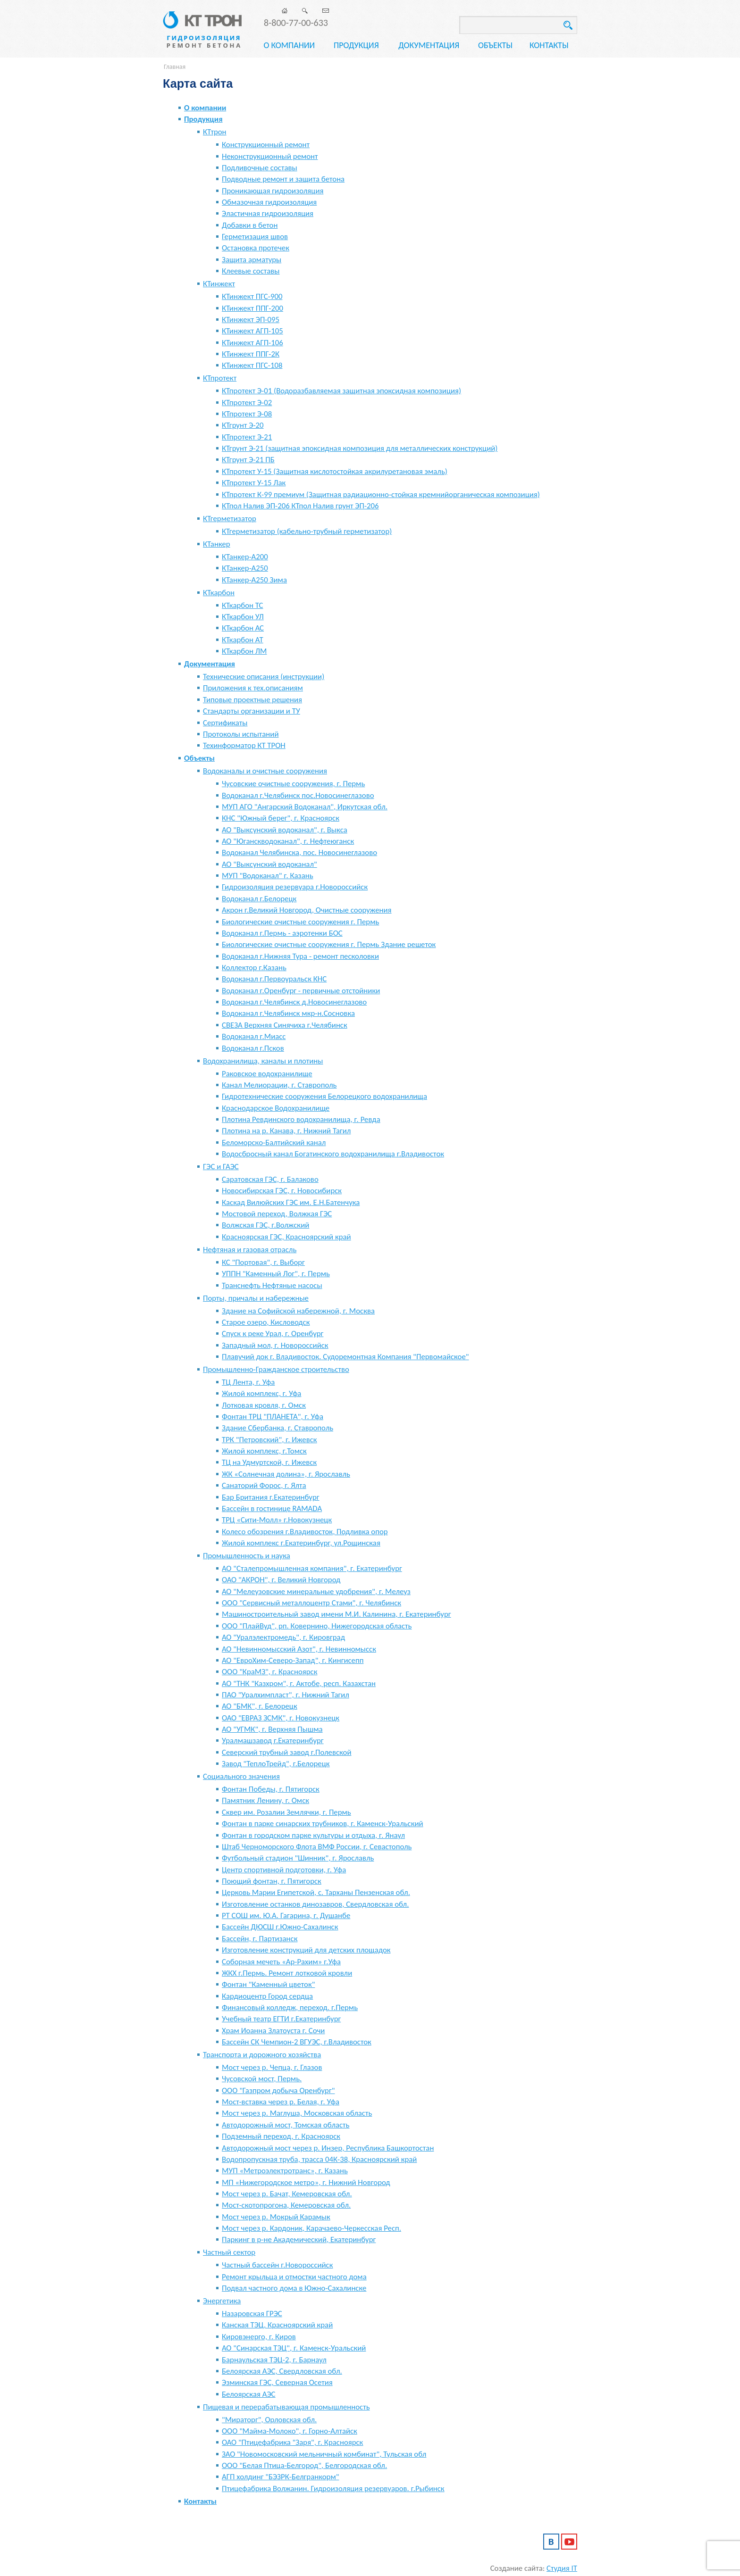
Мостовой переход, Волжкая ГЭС (277, 1214)
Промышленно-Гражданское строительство (276, 1369)
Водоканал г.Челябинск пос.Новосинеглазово (298, 795)
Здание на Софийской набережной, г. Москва (298, 1311)
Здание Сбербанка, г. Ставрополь (277, 1428)
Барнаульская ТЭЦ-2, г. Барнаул (274, 2360)
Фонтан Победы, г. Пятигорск (271, 1789)
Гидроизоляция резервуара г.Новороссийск (295, 887)
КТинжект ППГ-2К (250, 354)
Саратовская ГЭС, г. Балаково (270, 1179)
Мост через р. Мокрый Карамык (276, 2217)
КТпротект (219, 378)
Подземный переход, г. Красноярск (281, 2136)
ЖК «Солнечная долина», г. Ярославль (286, 1474)
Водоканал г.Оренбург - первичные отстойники (301, 991)
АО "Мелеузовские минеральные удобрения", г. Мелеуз (316, 1591)
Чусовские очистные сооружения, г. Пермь (293, 784)
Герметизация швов (255, 236)
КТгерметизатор (229, 519)
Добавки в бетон (250, 225)
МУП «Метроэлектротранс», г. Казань (285, 2171)
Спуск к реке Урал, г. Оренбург (272, 1333)
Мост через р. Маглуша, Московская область (297, 2113)
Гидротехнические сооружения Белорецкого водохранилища (324, 1096)
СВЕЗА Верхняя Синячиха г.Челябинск (284, 1025)
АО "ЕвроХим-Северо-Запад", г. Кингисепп (292, 1660)
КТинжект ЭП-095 (250, 319)
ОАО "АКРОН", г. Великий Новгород (281, 1580)
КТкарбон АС (243, 628)
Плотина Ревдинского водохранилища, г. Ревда (301, 1119)
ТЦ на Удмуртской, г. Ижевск (269, 1462)
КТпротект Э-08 (247, 414)
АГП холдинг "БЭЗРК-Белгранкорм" (280, 2477)
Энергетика (222, 2301)
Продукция (356, 45)
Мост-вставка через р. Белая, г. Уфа (280, 2102)
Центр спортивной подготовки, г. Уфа (284, 1870)
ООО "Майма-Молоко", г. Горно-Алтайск (289, 2431)
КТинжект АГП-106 (252, 343)
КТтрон (215, 132)
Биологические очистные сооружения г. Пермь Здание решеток (329, 944)
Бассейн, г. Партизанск (259, 1939)
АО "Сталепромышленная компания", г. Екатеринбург (312, 1568)
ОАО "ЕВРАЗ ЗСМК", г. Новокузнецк (280, 1718)
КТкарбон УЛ (243, 617)
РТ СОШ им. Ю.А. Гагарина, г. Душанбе (286, 1915)
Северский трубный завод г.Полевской (287, 1752)
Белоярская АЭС (249, 2394)
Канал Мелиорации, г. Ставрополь (279, 1085)
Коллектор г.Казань (254, 967)
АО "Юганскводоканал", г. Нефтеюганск (288, 841)
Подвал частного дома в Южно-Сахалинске (294, 2288)
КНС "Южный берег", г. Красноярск (280, 818)
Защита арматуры (251, 260)
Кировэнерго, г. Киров (259, 2337)
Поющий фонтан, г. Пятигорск (271, 1881)
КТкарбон (219, 593)
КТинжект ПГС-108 (252, 365)
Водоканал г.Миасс (254, 1036)
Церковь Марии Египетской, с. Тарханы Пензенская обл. (316, 1892)
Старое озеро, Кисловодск (266, 1322)
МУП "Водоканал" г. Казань (267, 876)
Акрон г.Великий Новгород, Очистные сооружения (307, 910)
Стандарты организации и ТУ (251, 711)
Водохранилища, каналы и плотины (263, 1061)
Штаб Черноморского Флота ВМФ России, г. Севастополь (317, 1847)
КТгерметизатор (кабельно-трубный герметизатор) (307, 531)
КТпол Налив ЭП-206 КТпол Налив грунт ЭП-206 (300, 506)
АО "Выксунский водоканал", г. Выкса (284, 830)
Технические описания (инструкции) (263, 676)
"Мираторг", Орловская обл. (269, 2420)
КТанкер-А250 (245, 568)
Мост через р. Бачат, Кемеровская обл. (287, 2194)
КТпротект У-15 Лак (254, 483)
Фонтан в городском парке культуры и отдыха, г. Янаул (313, 1835)
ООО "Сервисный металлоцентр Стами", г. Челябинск (311, 1603)
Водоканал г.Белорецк (259, 899)
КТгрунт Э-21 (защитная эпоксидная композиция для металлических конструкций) (359, 448)
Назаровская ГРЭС (252, 2313)
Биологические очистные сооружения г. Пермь (300, 922)
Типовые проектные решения (252, 700)
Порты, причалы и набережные (256, 1298)
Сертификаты (225, 723)
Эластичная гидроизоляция (267, 213)
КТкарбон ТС (242, 605)
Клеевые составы (251, 271)
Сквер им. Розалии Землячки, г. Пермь (286, 1812)
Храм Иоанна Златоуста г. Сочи (273, 2031)
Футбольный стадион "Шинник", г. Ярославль (298, 1858)
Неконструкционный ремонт (270, 156)
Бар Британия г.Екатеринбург (271, 1497)
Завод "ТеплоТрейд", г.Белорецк (276, 1764)
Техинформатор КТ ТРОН (244, 745)
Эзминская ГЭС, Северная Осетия (277, 2382)
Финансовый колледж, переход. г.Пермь (290, 2007)
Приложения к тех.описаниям (253, 688)
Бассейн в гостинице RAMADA (272, 1508)
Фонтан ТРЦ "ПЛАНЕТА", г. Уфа (272, 1416)
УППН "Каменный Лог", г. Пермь (276, 1274)
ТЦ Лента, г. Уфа (248, 1382)
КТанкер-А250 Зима (254, 580)
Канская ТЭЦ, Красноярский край (277, 2325)
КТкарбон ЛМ (244, 651)
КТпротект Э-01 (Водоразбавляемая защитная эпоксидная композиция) (341, 391)
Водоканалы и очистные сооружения (265, 771)
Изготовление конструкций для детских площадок (306, 1950)
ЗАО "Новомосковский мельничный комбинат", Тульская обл (324, 2454)
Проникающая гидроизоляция (272, 191)
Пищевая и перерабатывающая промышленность (286, 2407)
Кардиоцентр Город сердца (267, 1996)
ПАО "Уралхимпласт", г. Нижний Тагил (285, 1695)
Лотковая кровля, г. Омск (264, 1405)
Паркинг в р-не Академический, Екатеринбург (299, 2239)
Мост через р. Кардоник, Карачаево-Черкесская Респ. (311, 2228)
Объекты (495, 45)
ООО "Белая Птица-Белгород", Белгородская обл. (304, 2465)
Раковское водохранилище (267, 1074)
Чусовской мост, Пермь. (262, 2079)
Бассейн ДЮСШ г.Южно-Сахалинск (280, 1927)
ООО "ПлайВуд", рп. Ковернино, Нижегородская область (317, 1626)
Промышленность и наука (246, 1556)
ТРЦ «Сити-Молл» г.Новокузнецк (277, 1520)
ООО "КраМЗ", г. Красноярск (269, 1672)
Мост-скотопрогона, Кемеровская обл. (286, 2205)
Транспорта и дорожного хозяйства (262, 2055)
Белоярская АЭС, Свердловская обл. (282, 2371)
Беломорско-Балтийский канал (274, 1142)
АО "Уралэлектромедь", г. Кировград (283, 1637)
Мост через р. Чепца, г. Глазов (272, 2067)
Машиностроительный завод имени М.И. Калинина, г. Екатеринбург (336, 1614)
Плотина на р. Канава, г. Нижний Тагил (286, 1131)
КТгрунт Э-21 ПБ (248, 460)
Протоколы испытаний (240, 734)
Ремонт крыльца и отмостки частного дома (294, 2277)
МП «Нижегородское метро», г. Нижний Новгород (306, 2182)
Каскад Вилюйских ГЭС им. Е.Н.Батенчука (291, 1202)
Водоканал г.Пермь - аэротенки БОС (282, 933)
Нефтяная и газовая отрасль (249, 1250)
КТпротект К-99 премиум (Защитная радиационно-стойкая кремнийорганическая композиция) (381, 494)
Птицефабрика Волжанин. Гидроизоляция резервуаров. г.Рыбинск (333, 2488)
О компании (289, 45)
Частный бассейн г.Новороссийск (277, 2265)
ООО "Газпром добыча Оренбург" (278, 2090)
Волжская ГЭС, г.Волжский (265, 1225)
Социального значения (241, 1776)
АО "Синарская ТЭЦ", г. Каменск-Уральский (294, 2348)
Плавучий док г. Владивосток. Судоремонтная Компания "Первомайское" (345, 1357)
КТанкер (216, 544)
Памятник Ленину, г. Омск (265, 1800)
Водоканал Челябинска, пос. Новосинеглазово (299, 852)
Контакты (549, 45)
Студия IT (562, 2568)
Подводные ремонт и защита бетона (283, 179)
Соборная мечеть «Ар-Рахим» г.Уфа (281, 1962)
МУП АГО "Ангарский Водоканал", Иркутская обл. (304, 807)
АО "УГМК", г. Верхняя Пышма (272, 1729)
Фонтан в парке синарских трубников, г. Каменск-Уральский (322, 1823)
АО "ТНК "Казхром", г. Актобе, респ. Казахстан (299, 1683)
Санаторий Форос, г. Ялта (264, 1485)
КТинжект (219, 284)
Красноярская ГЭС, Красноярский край (286, 1237)
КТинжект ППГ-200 (252, 308)
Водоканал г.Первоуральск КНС (274, 979)
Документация (428, 45)
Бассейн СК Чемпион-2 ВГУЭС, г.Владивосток (296, 2042)
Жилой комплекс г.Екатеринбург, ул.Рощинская (301, 1543)
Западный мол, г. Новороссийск (275, 1345)
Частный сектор (229, 2252)
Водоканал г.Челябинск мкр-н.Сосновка (288, 1013)
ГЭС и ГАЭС (221, 1167)
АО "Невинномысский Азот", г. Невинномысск (299, 1649)
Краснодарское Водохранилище (275, 1108)
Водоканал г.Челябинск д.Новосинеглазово (294, 1002)
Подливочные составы (259, 168)
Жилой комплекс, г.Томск (264, 1451)
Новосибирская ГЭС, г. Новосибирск (282, 1191)
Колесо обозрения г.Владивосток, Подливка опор (305, 1532)
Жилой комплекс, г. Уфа (261, 1393)
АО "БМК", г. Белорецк (259, 1706)
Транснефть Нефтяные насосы (272, 1285)
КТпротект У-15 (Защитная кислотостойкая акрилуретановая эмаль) (334, 471)
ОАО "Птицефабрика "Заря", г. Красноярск (292, 2442)
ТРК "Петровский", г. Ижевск (269, 1440)
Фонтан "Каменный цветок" (268, 1984)
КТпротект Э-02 (247, 402)
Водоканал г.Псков (253, 1048)
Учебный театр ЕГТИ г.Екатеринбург (281, 2019)
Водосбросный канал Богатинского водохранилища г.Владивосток (333, 1154)
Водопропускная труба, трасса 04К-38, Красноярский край (319, 2159)
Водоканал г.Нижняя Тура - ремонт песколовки (300, 956)
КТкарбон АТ (242, 640)
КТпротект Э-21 (247, 437)
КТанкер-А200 (245, 557)
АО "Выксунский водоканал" (269, 864)
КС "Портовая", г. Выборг (263, 1262)
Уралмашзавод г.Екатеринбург (273, 1740)
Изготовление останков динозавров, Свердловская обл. (315, 1904)
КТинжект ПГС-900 (252, 296)
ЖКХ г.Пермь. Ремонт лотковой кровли (287, 1973)
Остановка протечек (255, 248)
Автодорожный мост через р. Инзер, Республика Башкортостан (328, 2148)
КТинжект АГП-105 (252, 331)
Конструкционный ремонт (266, 145)
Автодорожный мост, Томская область (285, 2125)
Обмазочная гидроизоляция (269, 202)
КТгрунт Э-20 (243, 425)
